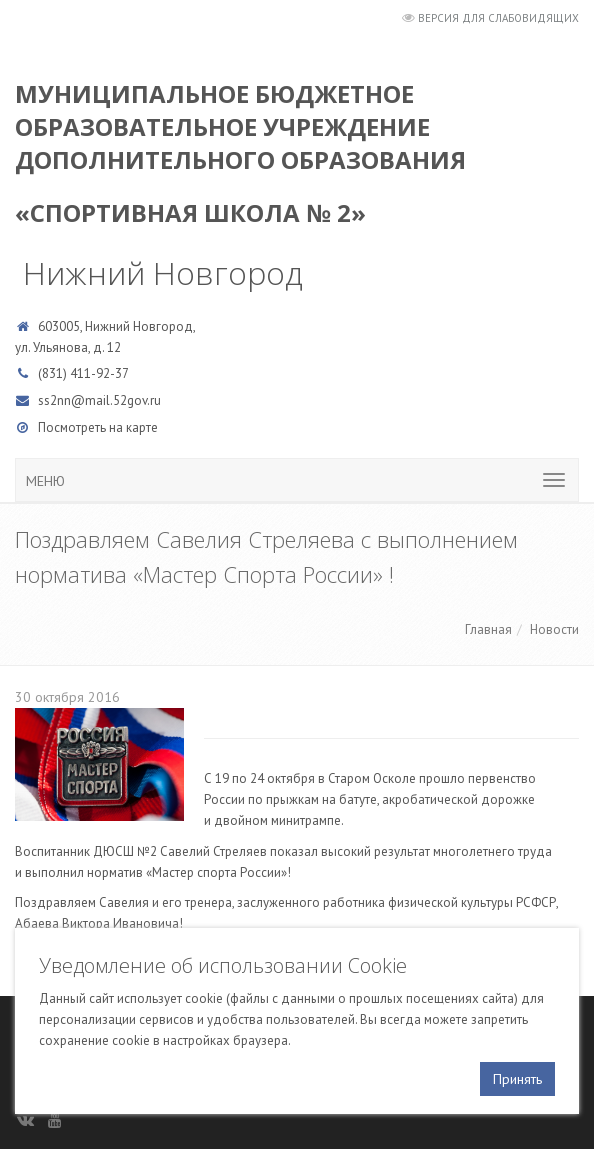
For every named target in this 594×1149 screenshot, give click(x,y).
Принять (517, 1079)
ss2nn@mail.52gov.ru (99, 400)
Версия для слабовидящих (498, 18)
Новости (554, 629)
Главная (488, 629)
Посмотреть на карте (98, 427)
